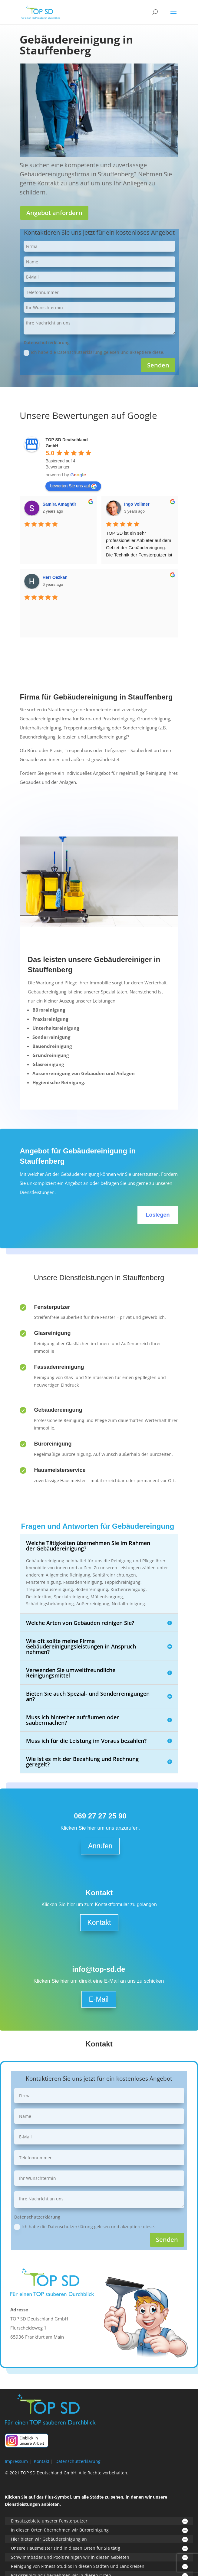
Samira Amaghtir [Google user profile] (59, 504)
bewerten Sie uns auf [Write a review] (73, 486)
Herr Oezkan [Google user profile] (54, 577)
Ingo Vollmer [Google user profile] (137, 504)
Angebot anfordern (54, 213)
